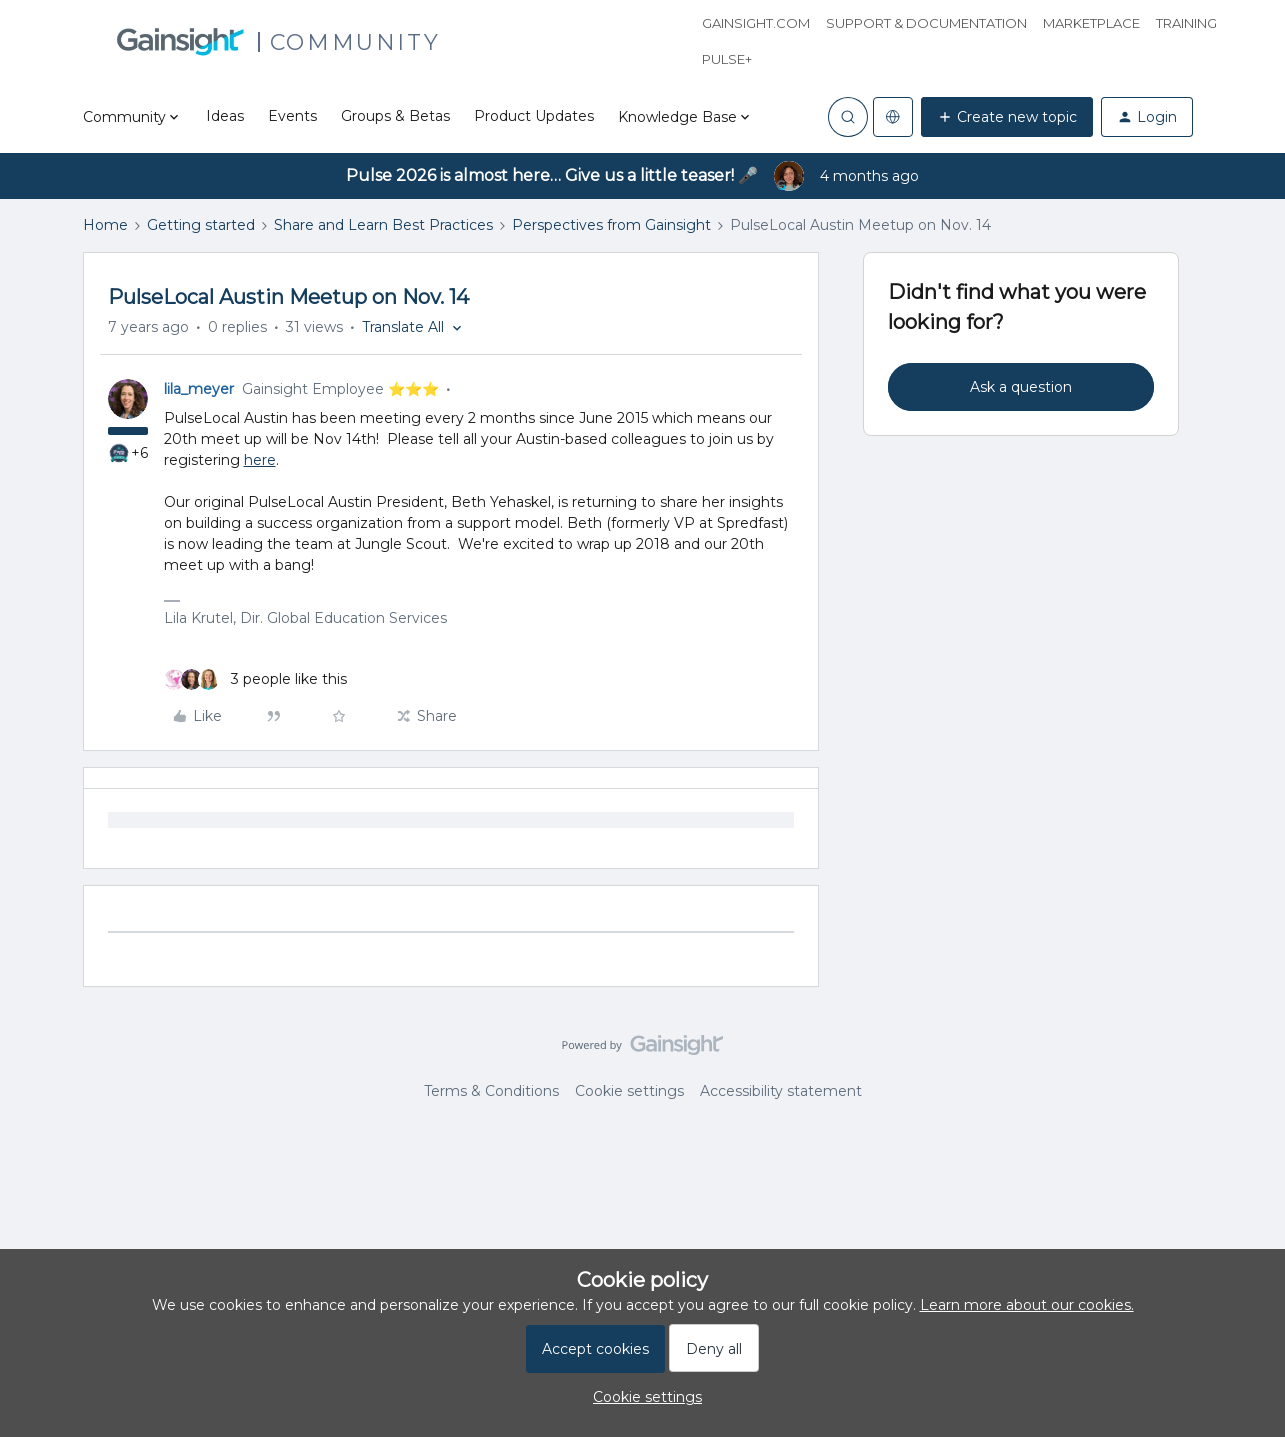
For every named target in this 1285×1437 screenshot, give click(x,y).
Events (292, 116)
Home (105, 225)
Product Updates (534, 116)
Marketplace (1091, 23)
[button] (1007, 117)
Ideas (225, 116)
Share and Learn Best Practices (383, 225)
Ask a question (1021, 387)
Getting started (201, 225)
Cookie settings (629, 1091)
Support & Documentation (926, 23)
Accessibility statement (781, 1091)
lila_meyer (199, 389)
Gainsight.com (756, 23)
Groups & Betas (395, 116)
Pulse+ (727, 59)
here (260, 460)
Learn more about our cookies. (1027, 1305)
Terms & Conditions (491, 1091)
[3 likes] (255, 679)
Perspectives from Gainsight (611, 225)
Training (1186, 23)
